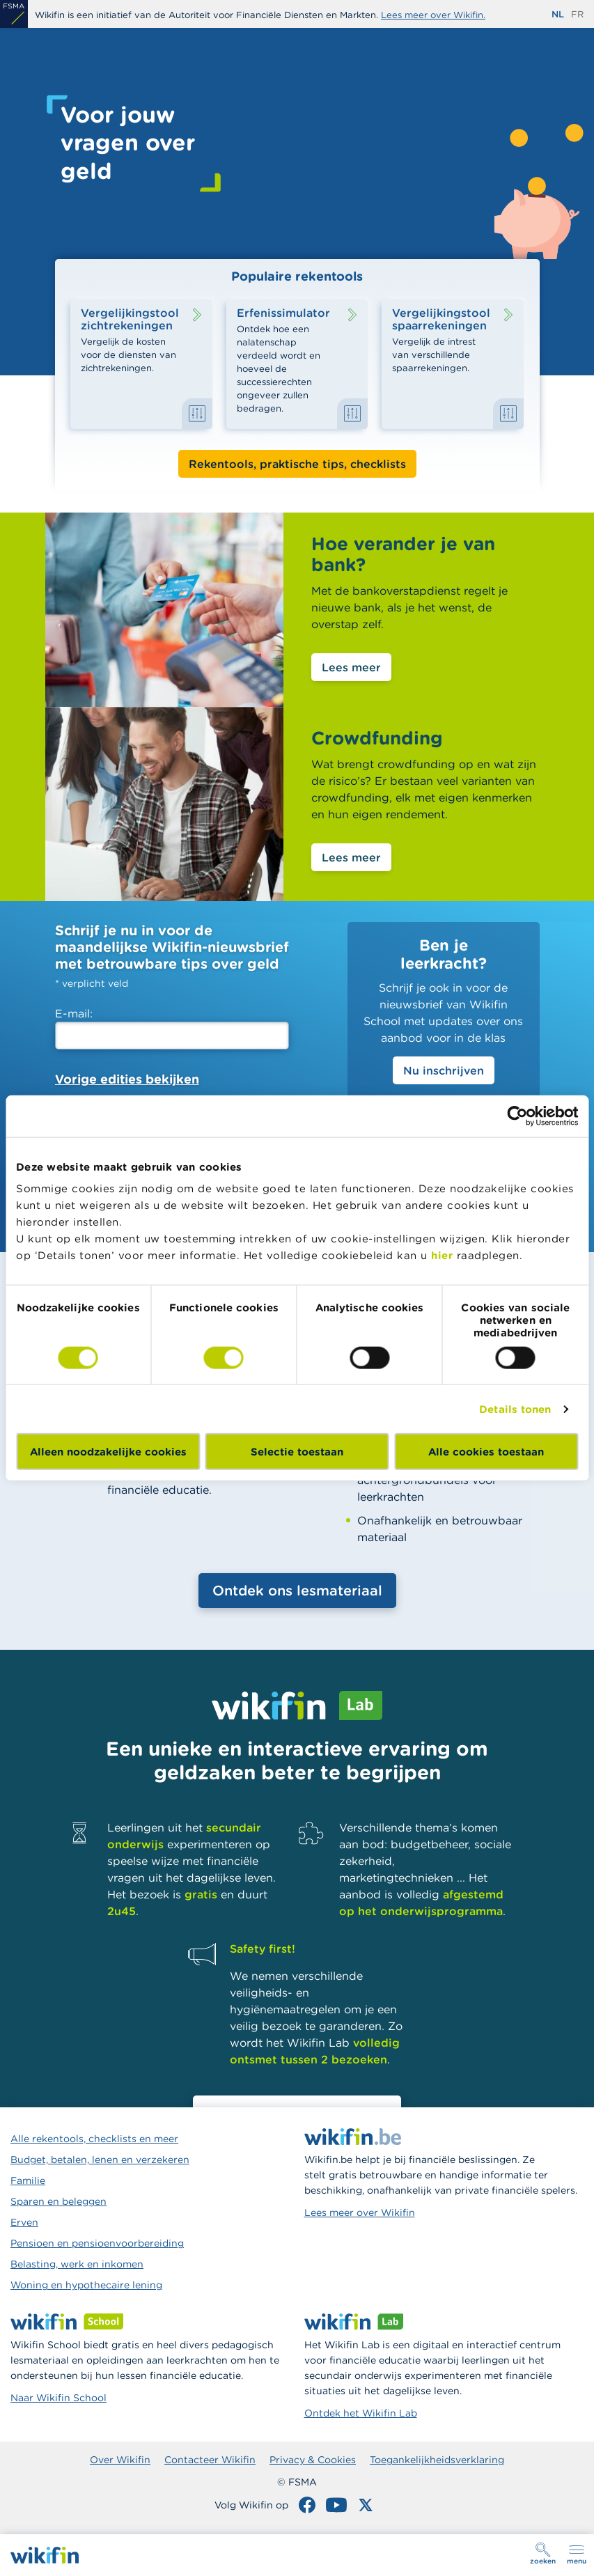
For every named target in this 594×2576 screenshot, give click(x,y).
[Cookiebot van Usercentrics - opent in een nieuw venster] (517, 1115)
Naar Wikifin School (58, 2397)
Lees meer (351, 667)
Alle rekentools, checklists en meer (94, 2138)
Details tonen (515, 1408)
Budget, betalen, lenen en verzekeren (99, 2159)
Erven (24, 2222)
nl (558, 14)
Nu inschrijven (443, 1070)
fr (577, 14)
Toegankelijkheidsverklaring (437, 2459)
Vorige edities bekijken (127, 1079)
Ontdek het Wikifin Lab (360, 2413)
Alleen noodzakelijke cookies (108, 1451)
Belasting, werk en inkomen (76, 2264)
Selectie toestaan (297, 1451)
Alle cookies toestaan (486, 1451)
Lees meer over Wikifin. (433, 15)
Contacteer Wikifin (210, 2459)
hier (442, 1255)
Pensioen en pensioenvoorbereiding (97, 2243)
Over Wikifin (120, 2459)
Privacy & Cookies (312, 2459)
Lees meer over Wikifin (359, 2212)
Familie (27, 2180)
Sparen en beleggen (58, 2201)
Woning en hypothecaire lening (86, 2285)
